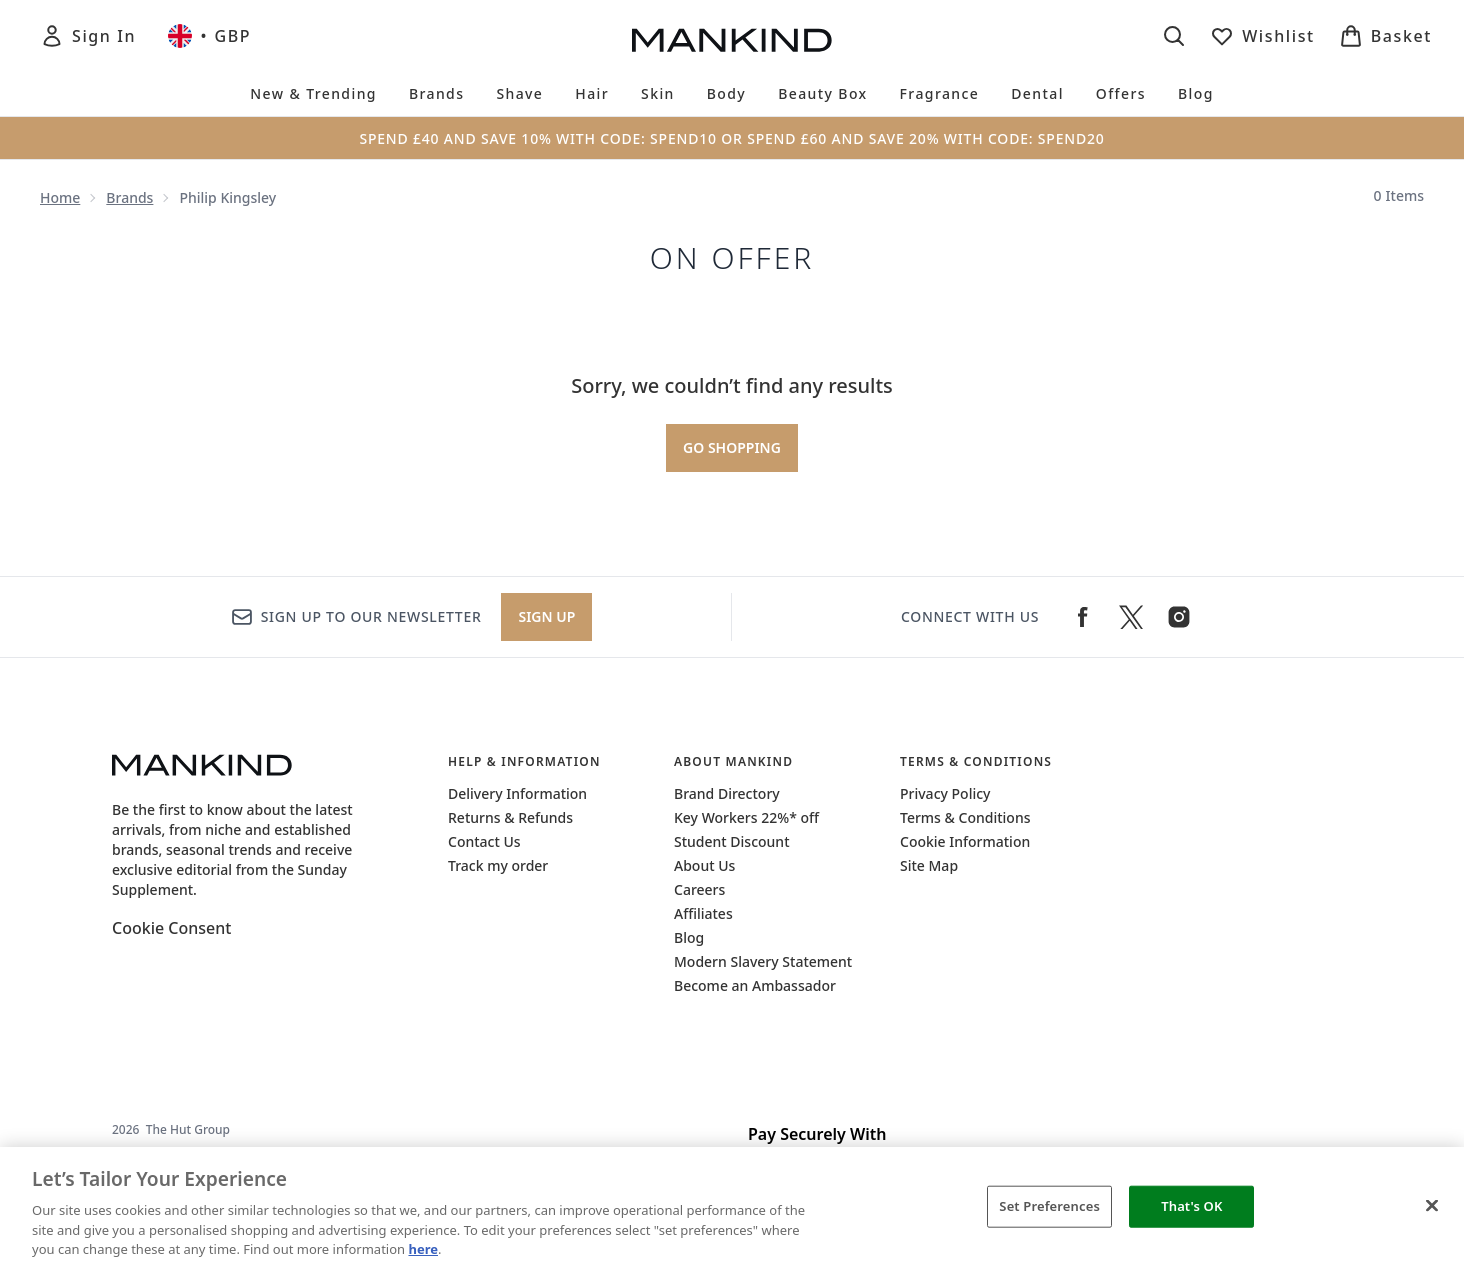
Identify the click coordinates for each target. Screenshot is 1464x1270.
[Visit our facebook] (1083, 617)
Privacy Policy (945, 793)
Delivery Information (517, 793)
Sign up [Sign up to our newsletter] (546, 616)
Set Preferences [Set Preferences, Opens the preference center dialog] (1049, 1206)
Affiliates (703, 913)
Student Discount (732, 841)
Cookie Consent (171, 928)
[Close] (1432, 1206)
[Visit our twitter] (1131, 617)
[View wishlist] (1262, 36)
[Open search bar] (1174, 36)
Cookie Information (965, 841)
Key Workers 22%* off (746, 817)
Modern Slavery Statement (763, 961)
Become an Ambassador (755, 985)
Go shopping (732, 447)
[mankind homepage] (732, 40)
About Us (704, 865)
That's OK (1191, 1206)
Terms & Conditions (965, 817)
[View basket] (1385, 36)
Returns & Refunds (510, 817)
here (423, 1249)
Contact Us (484, 841)
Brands (129, 197)
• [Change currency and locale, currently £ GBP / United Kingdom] (209, 36)
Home (60, 197)
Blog (689, 937)
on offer (732, 258)
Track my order (498, 865)
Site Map (929, 865)
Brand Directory (727, 793)
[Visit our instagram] (1179, 617)
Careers (699, 889)
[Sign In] (88, 36)
